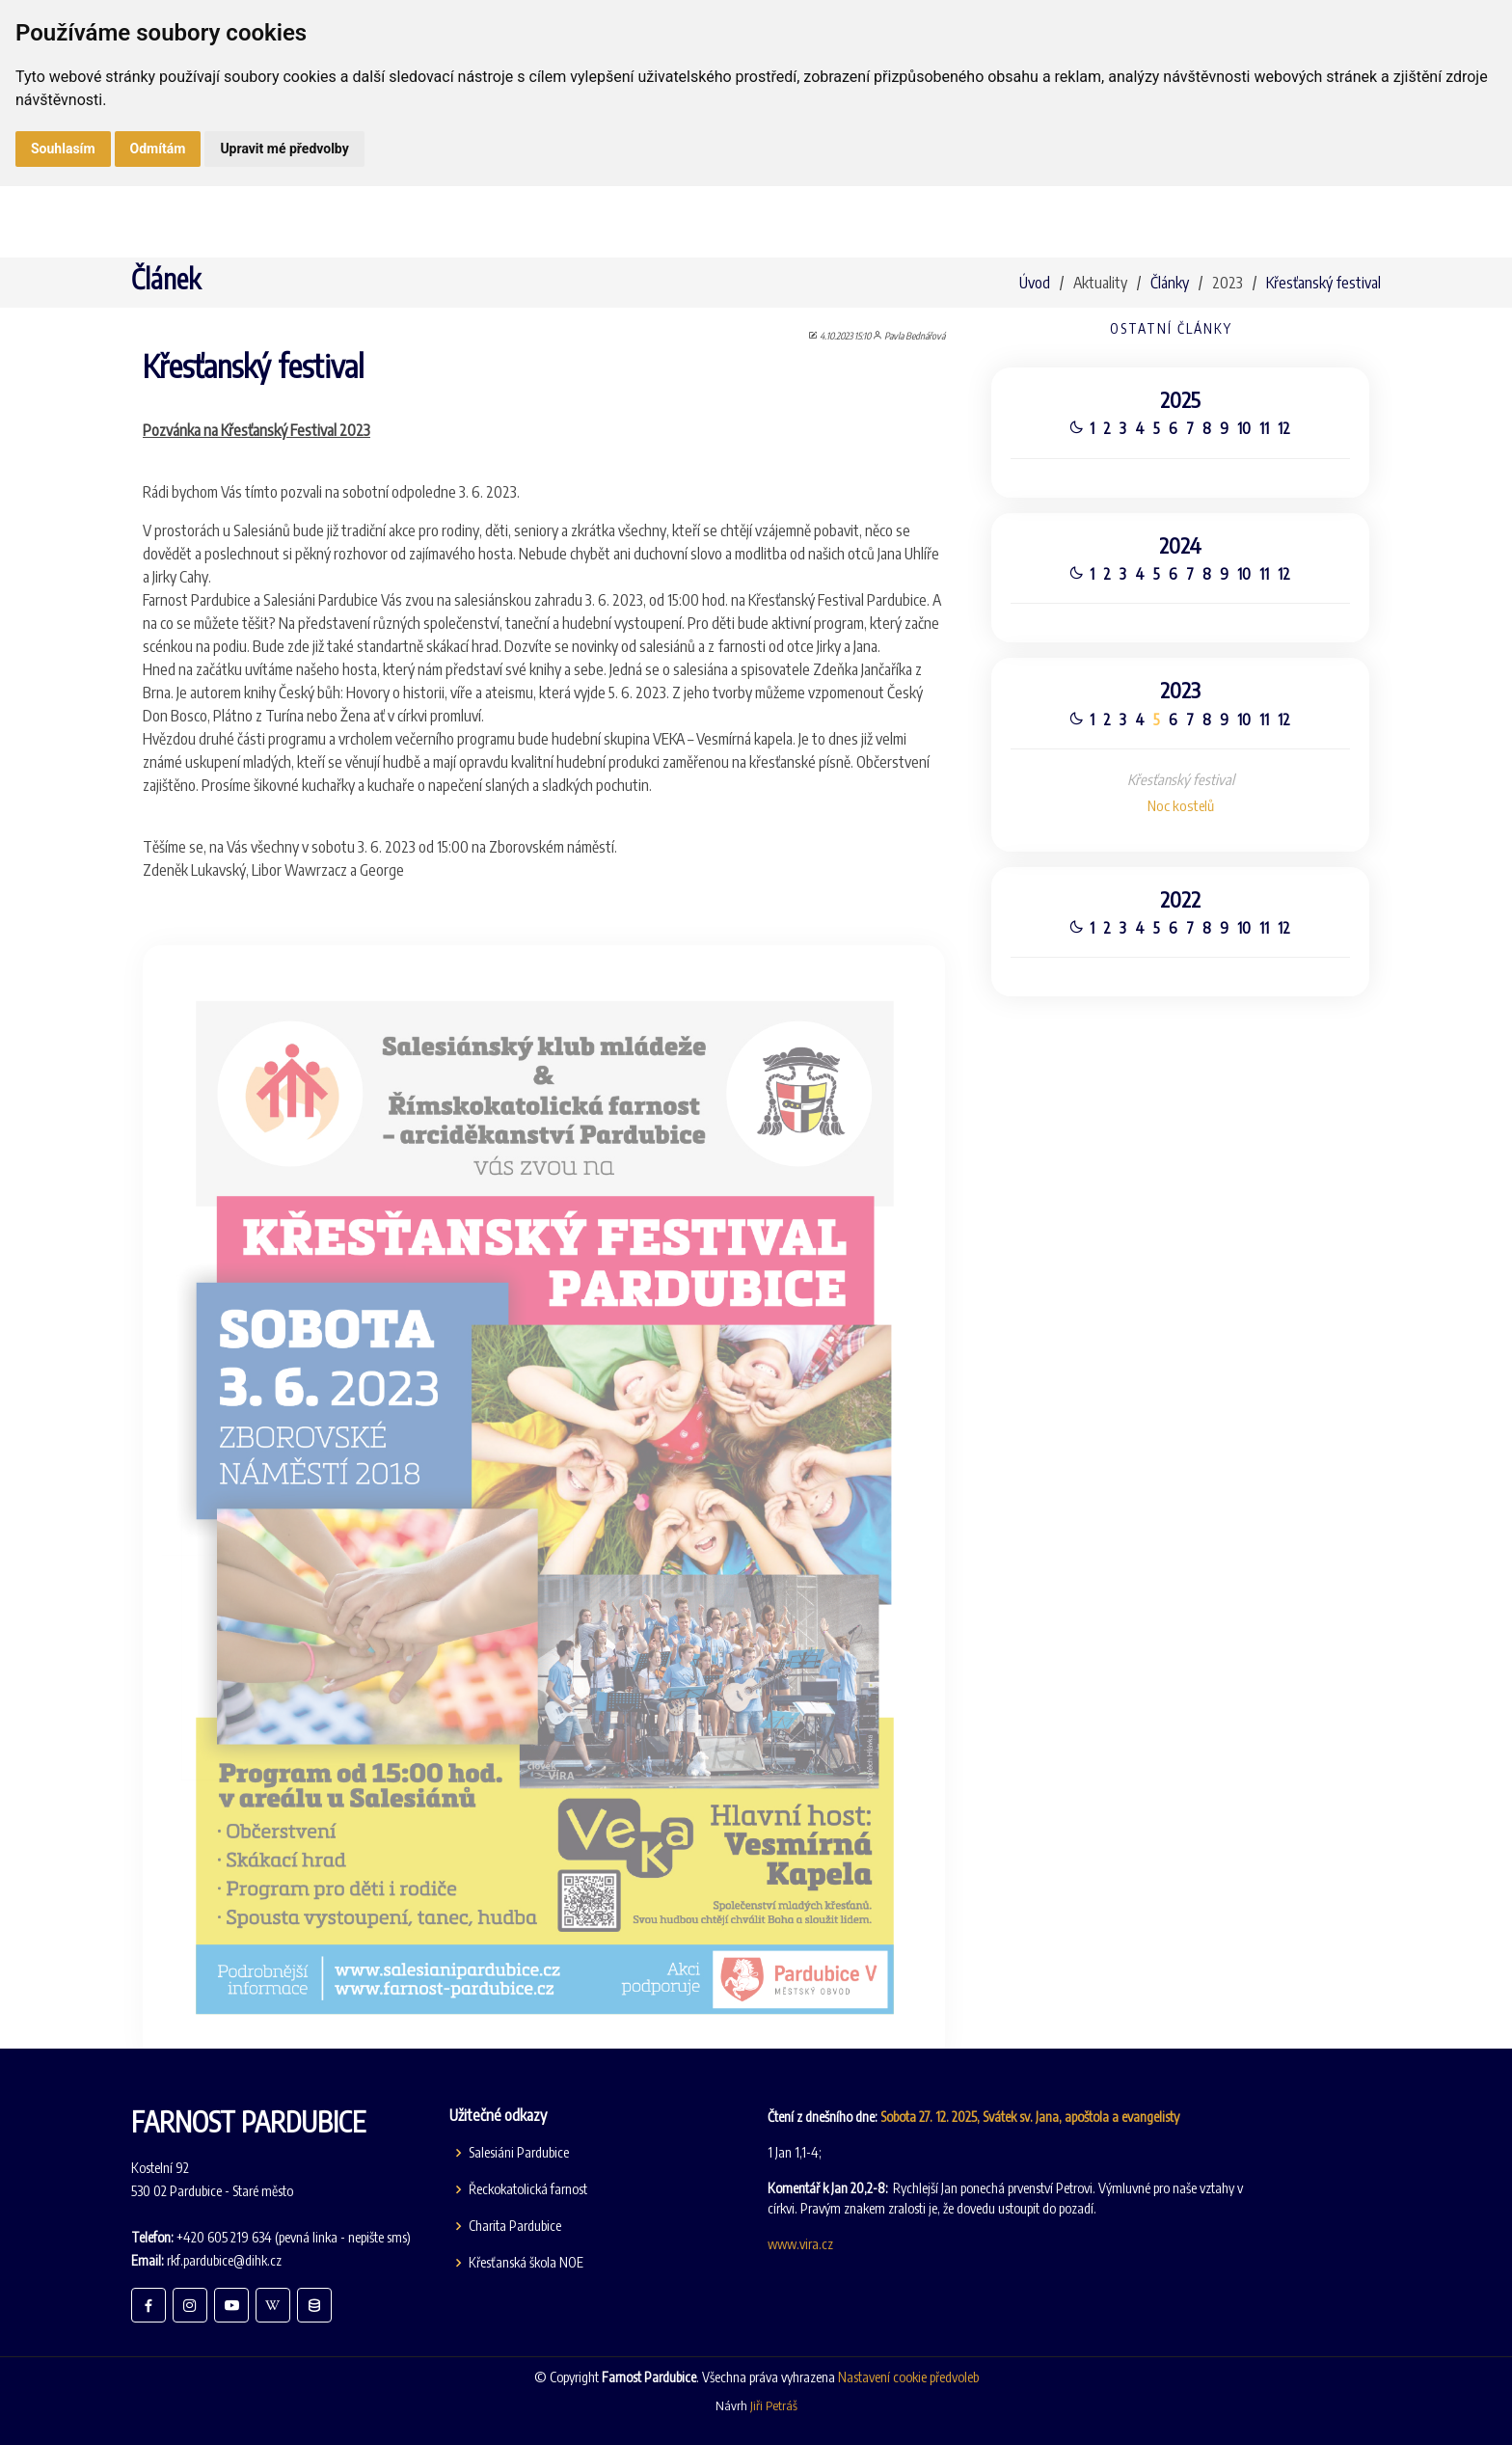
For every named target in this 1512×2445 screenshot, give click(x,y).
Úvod (1034, 282)
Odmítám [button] (158, 148)
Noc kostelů (1181, 808)
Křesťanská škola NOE (526, 2262)
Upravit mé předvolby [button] (284, 148)
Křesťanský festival (1323, 282)
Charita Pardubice (515, 2226)
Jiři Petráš (773, 2405)
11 (1265, 422)
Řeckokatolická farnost (528, 2189)
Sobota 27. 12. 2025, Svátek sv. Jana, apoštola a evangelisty (1029, 2116)
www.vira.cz (800, 2244)
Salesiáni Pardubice (519, 2153)
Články (1169, 282)
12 (1286, 422)
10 (1245, 422)
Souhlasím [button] (63, 148)
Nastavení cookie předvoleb (908, 2377)
